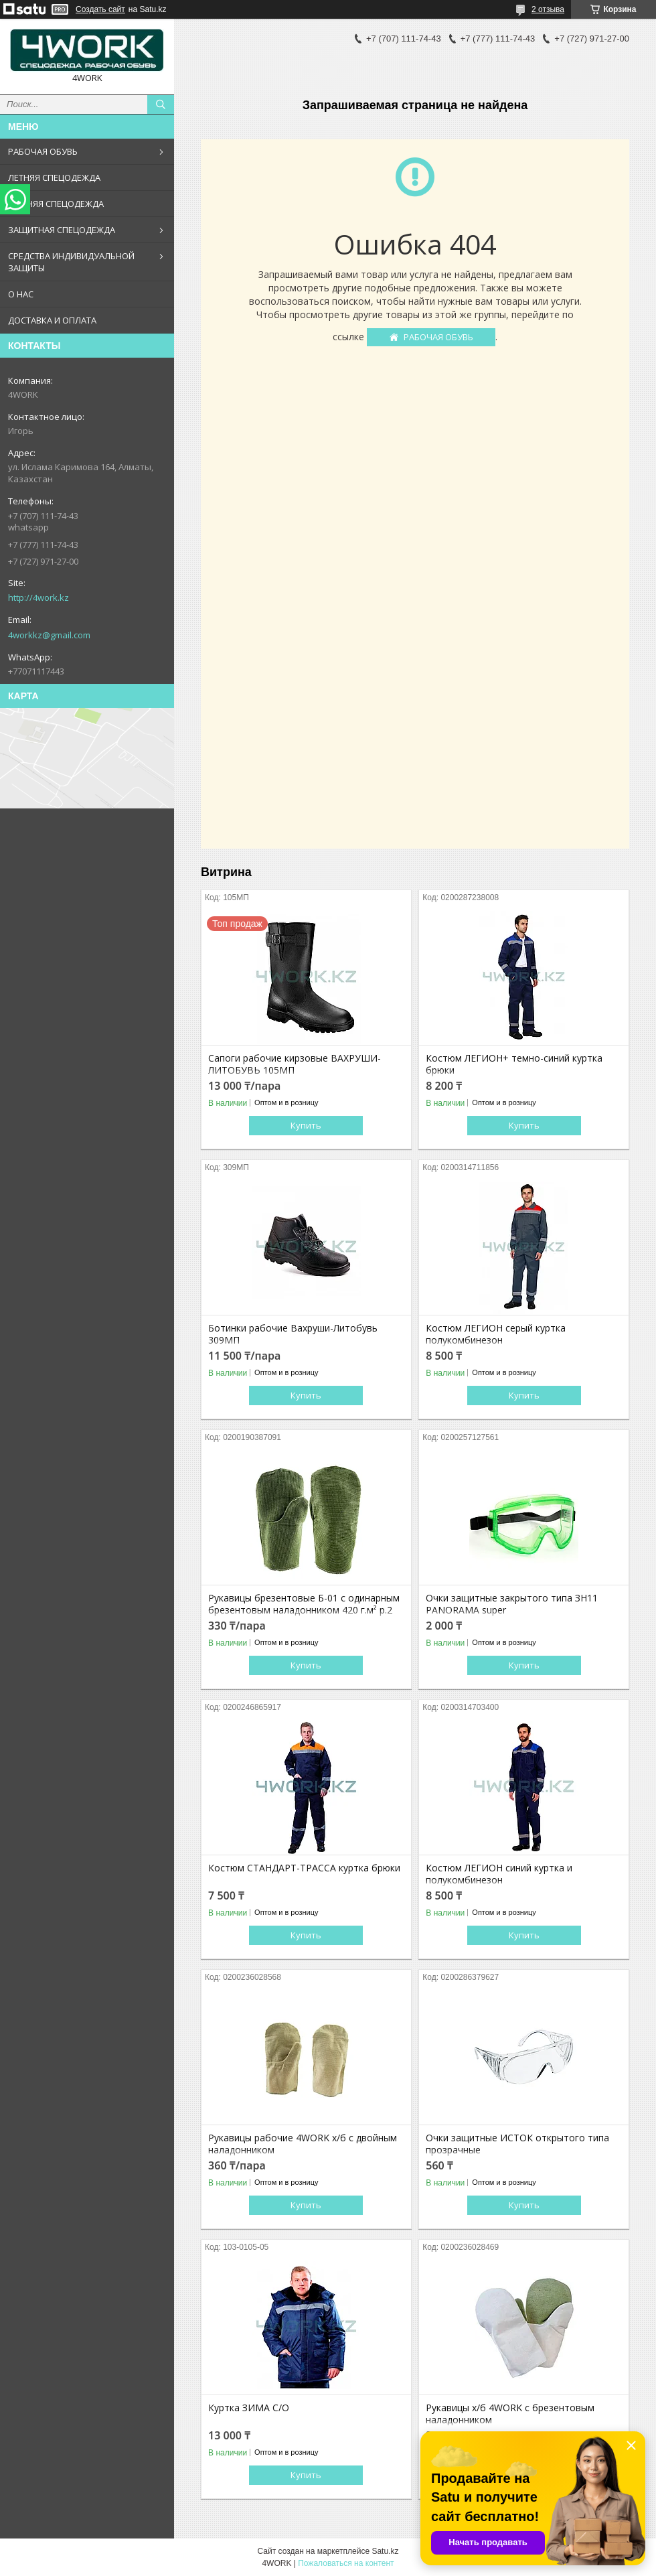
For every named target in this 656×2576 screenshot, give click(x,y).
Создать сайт (100, 9)
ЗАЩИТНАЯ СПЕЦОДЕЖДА (61, 230)
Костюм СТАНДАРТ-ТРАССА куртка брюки (304, 1868)
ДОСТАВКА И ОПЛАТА (52, 320)
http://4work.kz (38, 597)
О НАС (20, 294)
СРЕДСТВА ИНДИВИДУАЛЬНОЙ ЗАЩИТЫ (71, 262)
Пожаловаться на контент (346, 2563)
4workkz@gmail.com (49, 635)
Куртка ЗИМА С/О (248, 2408)
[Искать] (160, 104)
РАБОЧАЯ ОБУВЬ (43, 151)
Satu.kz (385, 2551)
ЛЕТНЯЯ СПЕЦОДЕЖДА (54, 177)
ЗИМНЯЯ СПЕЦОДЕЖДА (56, 204)
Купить (306, 1125)
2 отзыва (547, 9)
